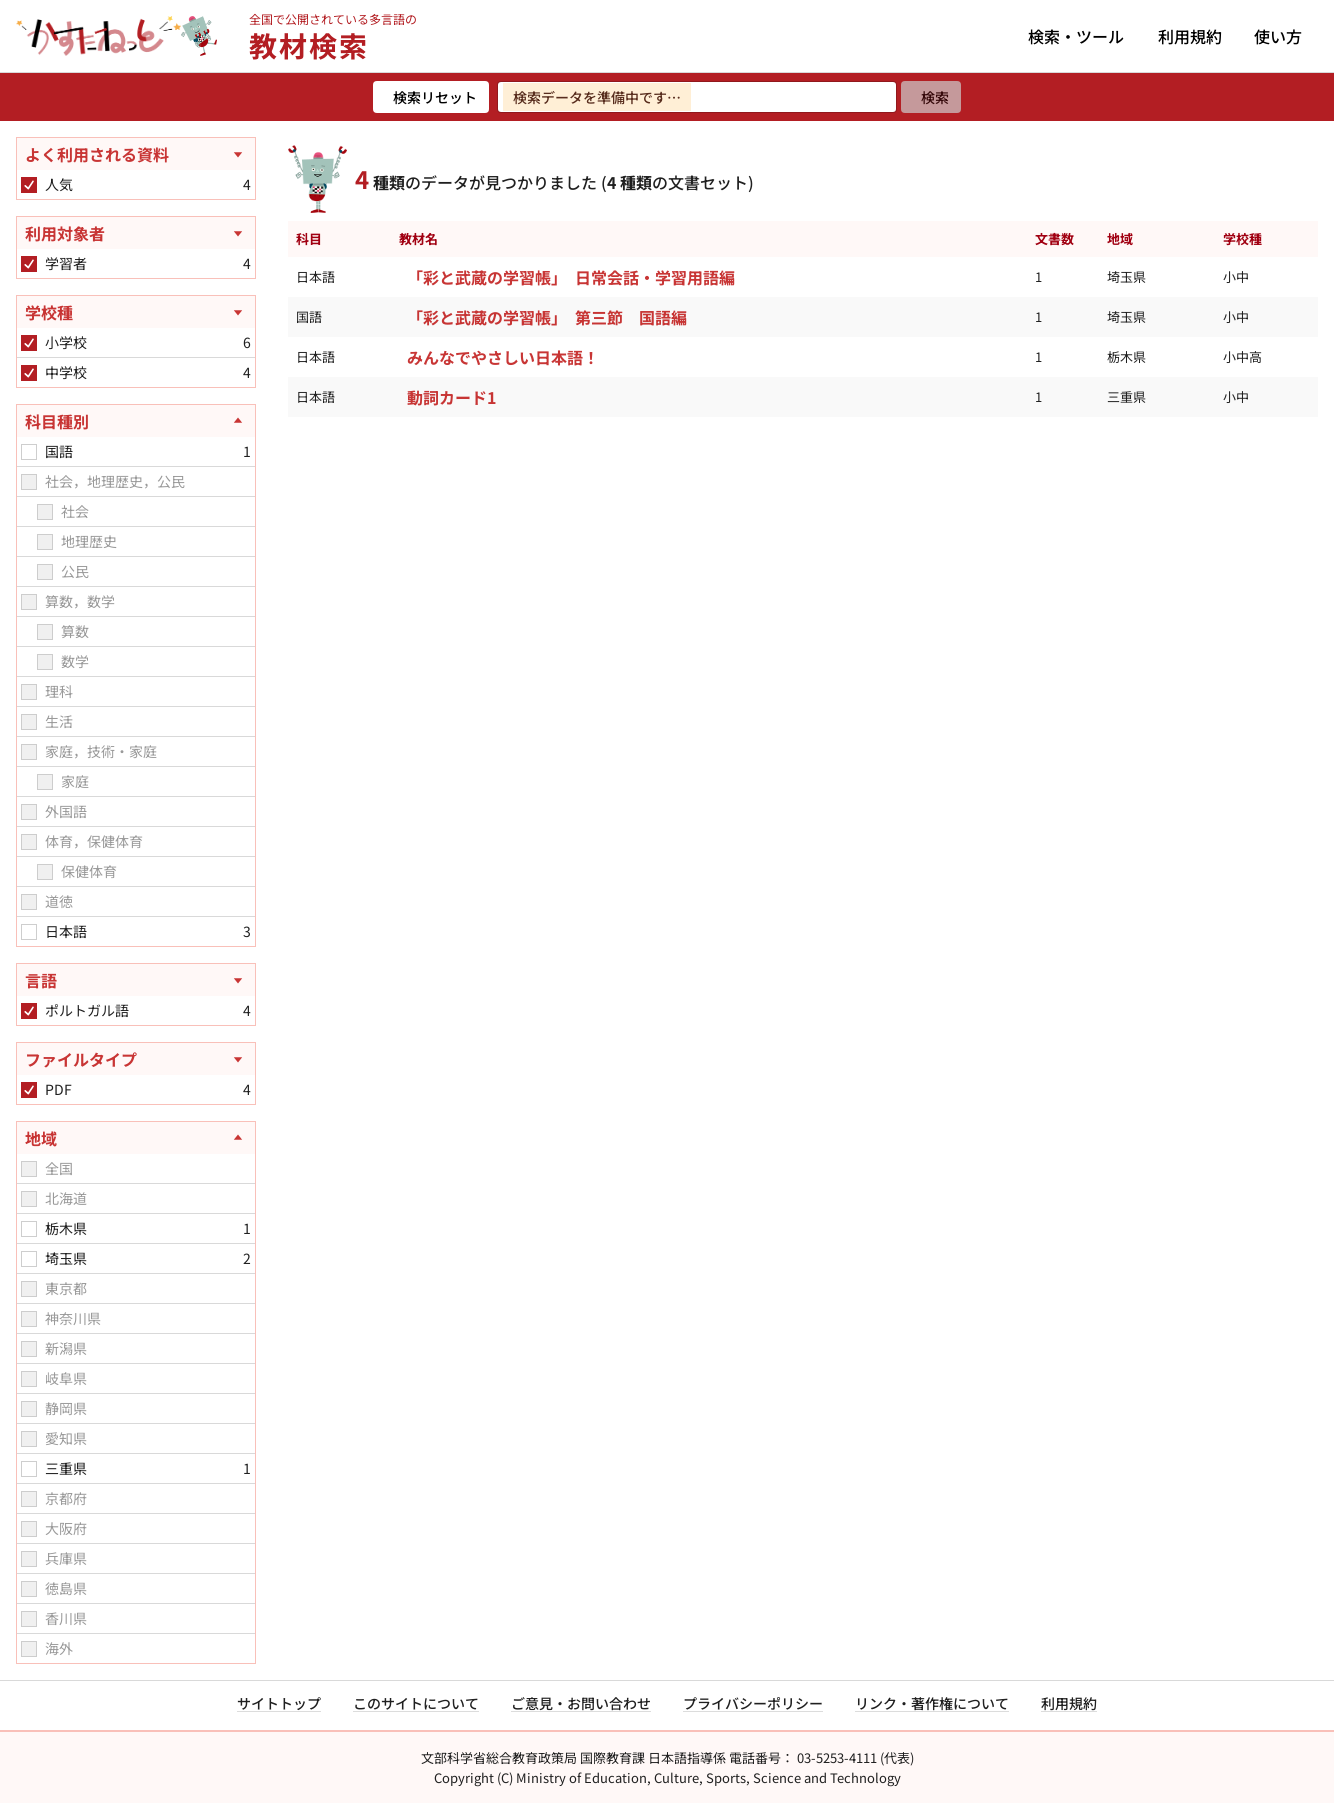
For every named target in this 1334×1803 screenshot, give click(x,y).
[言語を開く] (136, 980)
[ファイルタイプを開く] (136, 1059)
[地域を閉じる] (136, 1138)
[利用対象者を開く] (136, 233)
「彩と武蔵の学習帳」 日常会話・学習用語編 (571, 277)
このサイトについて (416, 1703)
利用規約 (1190, 36)
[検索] (931, 97)
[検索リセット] (431, 97)
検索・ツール (1076, 36)
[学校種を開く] (136, 312)
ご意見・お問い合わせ (581, 1703)
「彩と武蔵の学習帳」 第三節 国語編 (547, 317)
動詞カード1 (451, 397)
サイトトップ (279, 1703)
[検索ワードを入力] (697, 97)
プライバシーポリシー (753, 1703)
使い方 (1278, 36)
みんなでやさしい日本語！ (503, 357)
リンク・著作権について (932, 1703)
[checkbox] (29, 185)
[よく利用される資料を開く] (136, 154)
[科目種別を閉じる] (136, 421)
